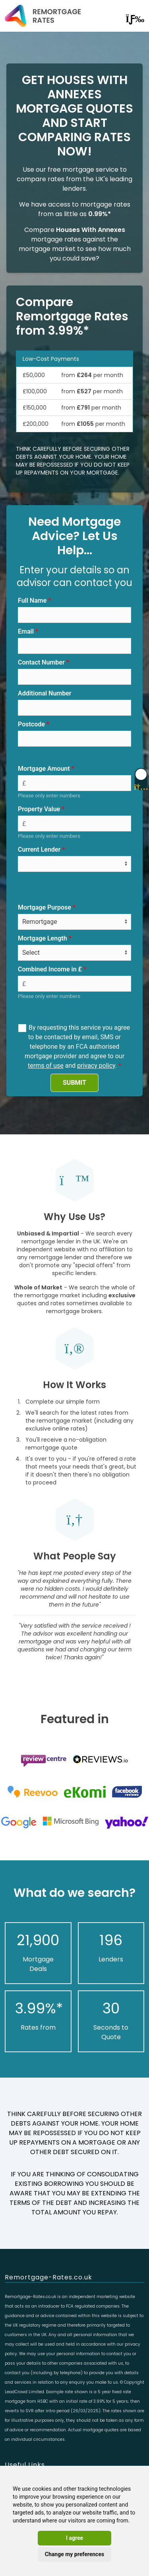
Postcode (31, 724)
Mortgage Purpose (44, 907)
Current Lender (39, 849)
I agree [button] (74, 2538)
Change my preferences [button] (74, 2554)
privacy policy (96, 1065)
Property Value (39, 809)
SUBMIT (74, 1082)
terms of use (46, 1065)
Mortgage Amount (44, 768)
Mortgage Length (42, 938)
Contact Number (41, 662)
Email (26, 631)
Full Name (32, 600)
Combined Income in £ (50, 969)
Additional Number (45, 693)
